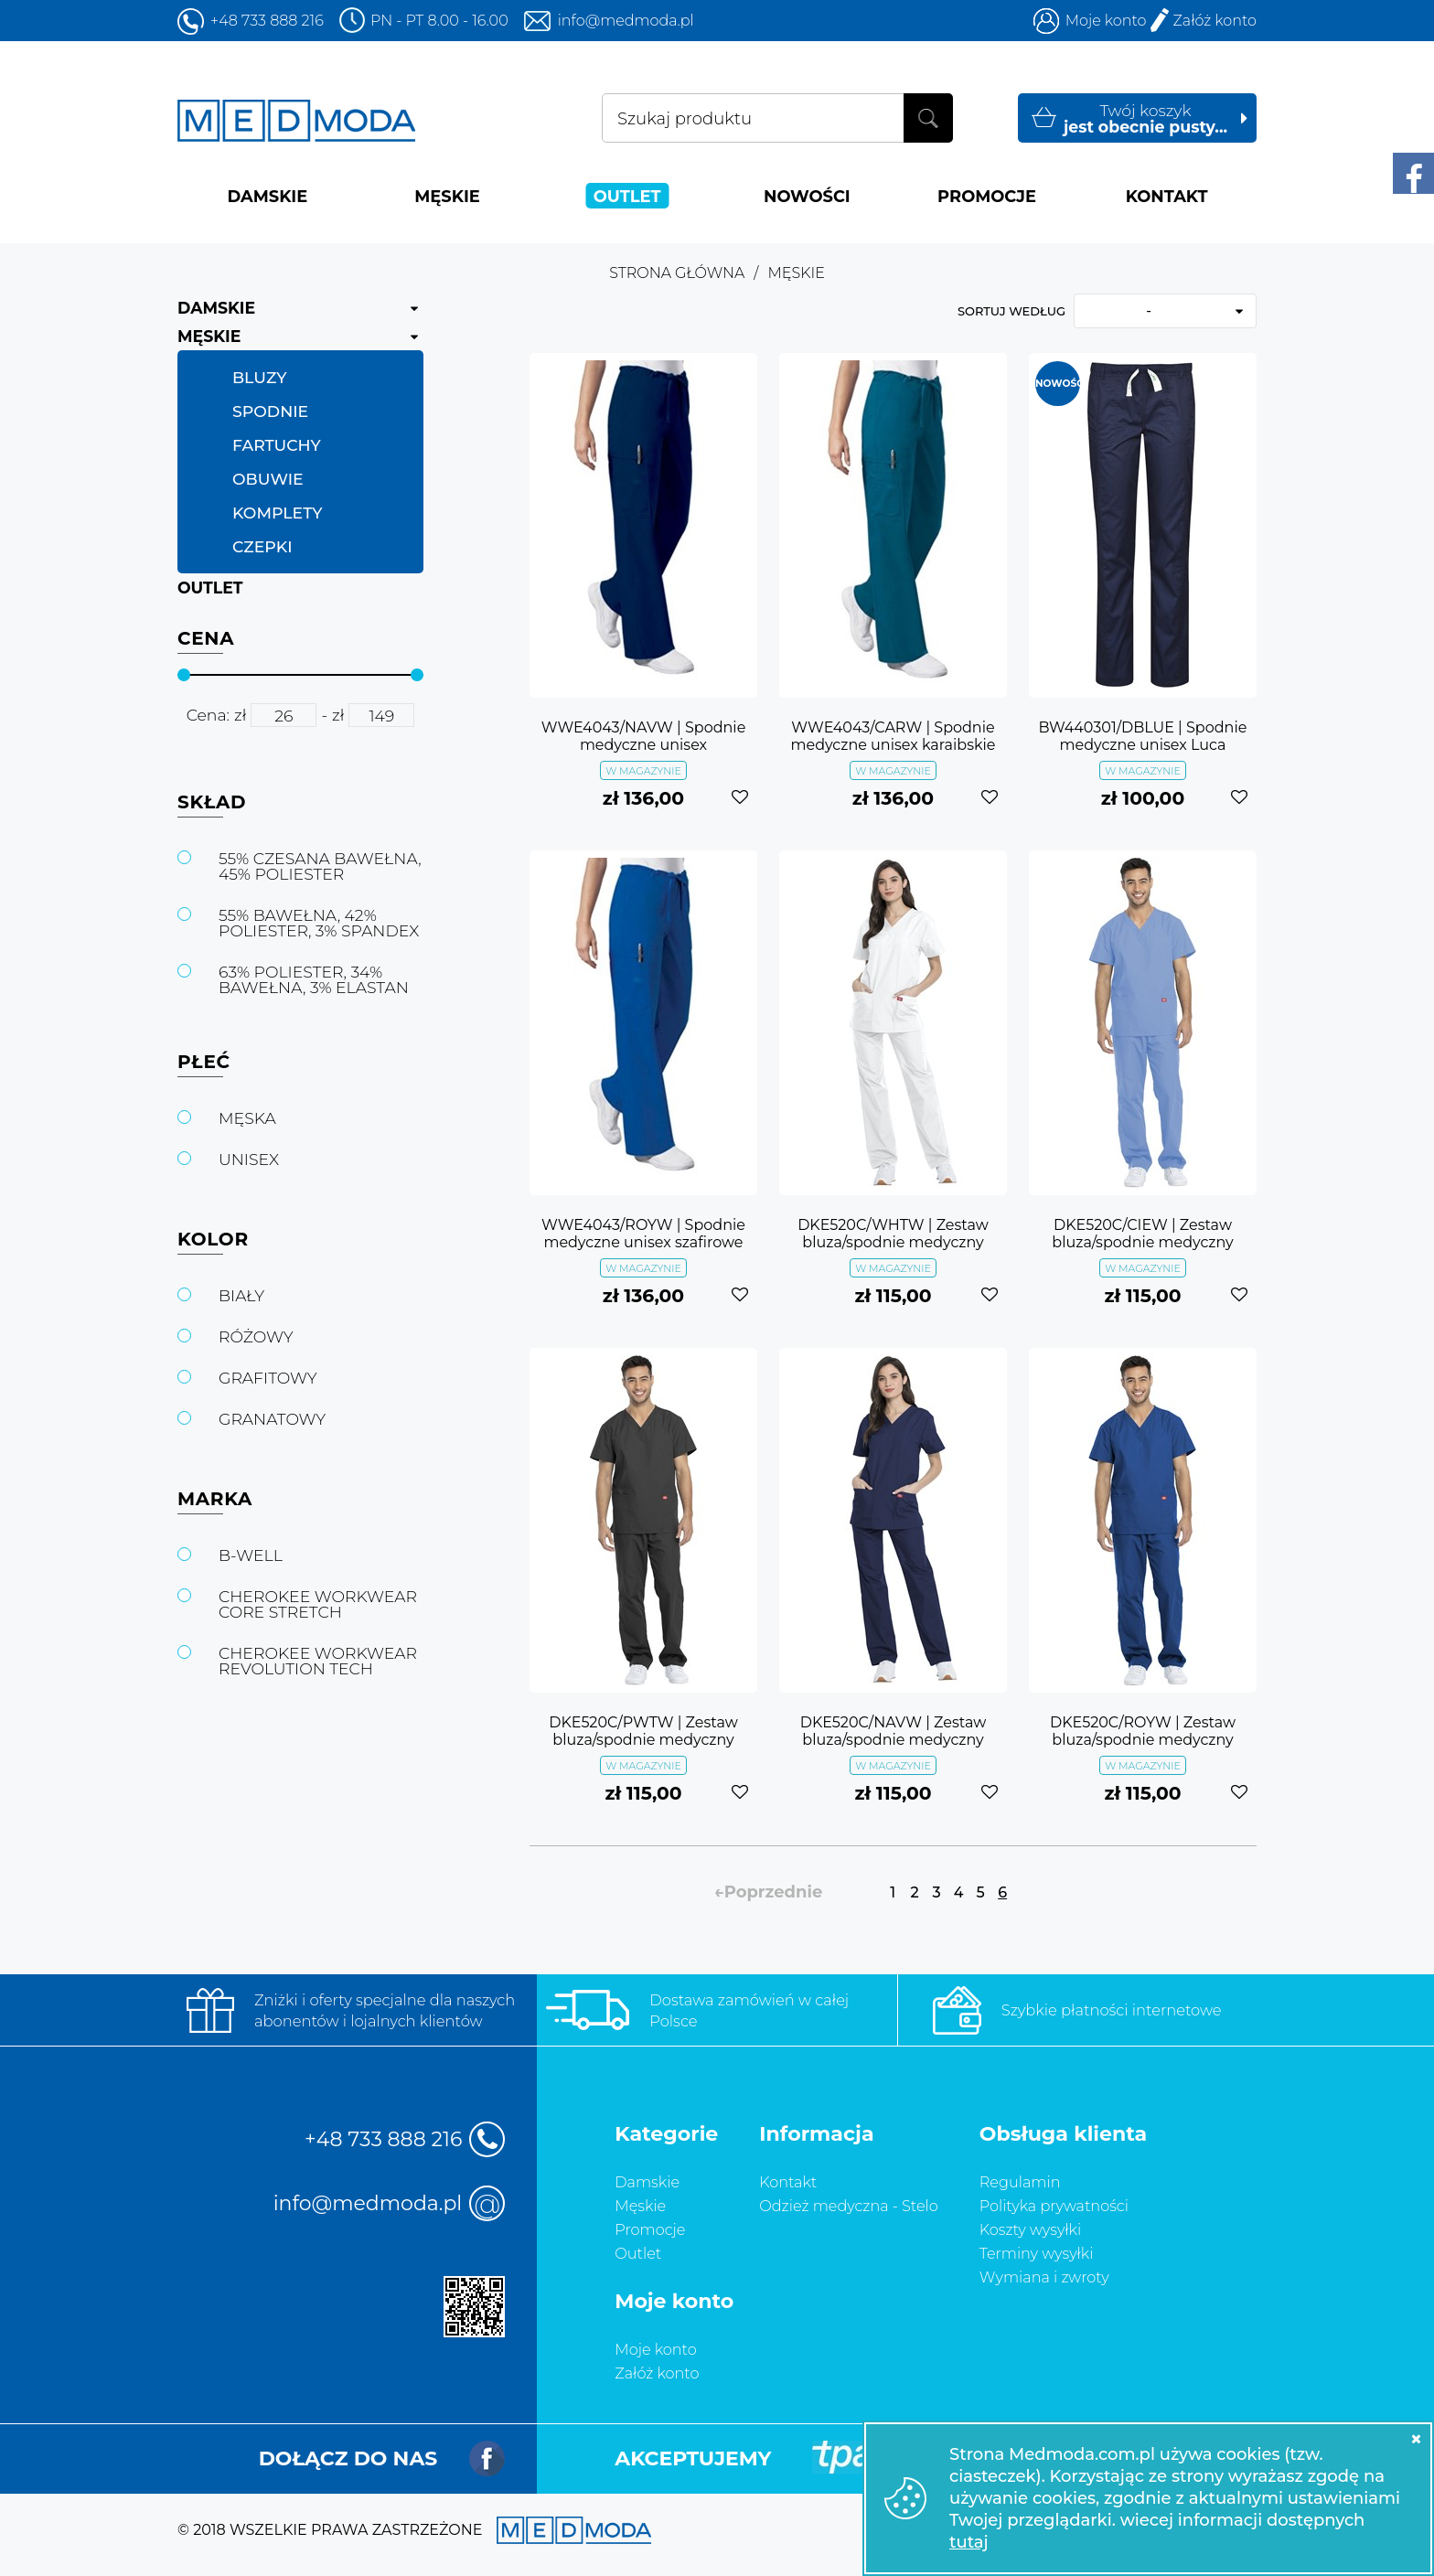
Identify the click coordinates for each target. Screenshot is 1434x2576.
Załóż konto (1214, 20)
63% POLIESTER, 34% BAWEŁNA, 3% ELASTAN (314, 979)
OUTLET (627, 196)
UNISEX (249, 1159)
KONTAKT (1167, 196)
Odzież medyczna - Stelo (848, 2206)
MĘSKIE (447, 196)
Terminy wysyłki (1036, 2253)
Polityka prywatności (1054, 2206)
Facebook (487, 2458)
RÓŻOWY (256, 1336)
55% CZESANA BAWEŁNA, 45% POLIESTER (320, 866)
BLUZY (259, 377)
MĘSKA (247, 1118)
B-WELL (251, 1555)
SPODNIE (270, 411)
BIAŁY (241, 1295)
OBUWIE (268, 478)
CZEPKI (262, 546)
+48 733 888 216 (267, 20)
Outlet (638, 2253)
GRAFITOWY (267, 1377)
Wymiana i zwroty (1044, 2277)
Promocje (650, 2229)
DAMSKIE (267, 196)
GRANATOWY (272, 1418)
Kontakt (788, 2182)
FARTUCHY (276, 444)
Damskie (647, 2182)
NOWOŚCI (807, 196)
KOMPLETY (277, 512)
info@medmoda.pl (626, 20)
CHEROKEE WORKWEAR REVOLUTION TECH (318, 1660)
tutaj (969, 2542)
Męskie (640, 2206)
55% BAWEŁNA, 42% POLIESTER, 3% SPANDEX (319, 922)
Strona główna (676, 273)
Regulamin (1020, 2182)
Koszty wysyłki (1030, 2229)
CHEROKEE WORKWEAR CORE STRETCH (318, 1604)
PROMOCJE (986, 196)
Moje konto (1106, 20)
